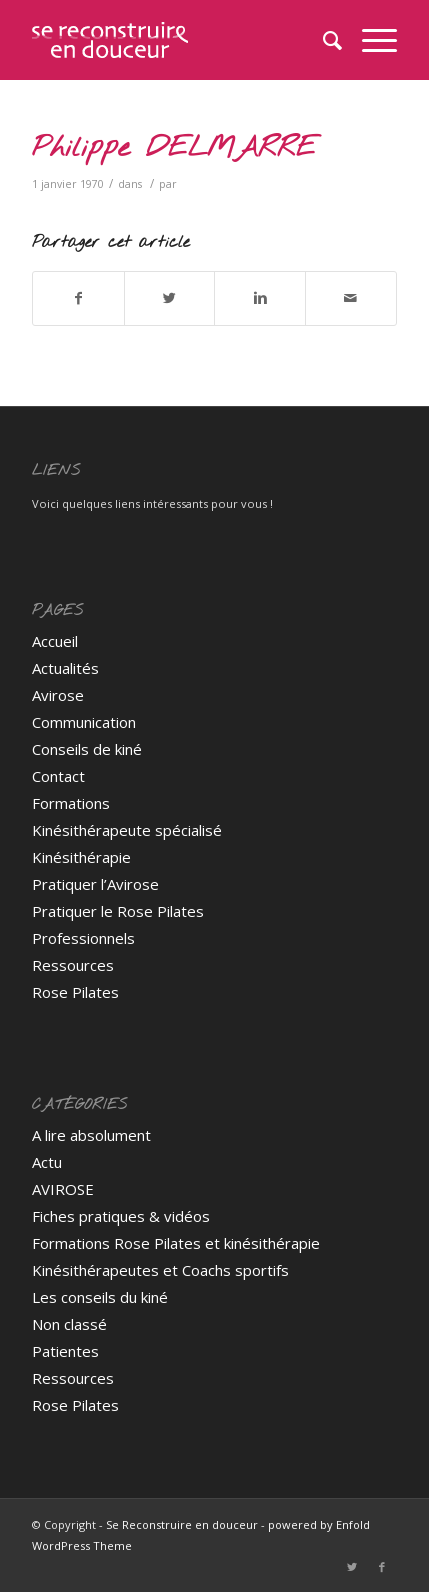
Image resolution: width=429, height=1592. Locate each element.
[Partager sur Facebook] (78, 298)
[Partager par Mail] (351, 298)
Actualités (65, 668)
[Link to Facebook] (382, 1567)
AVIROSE (63, 1189)
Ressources (73, 965)
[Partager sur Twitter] (170, 298)
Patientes (65, 1351)
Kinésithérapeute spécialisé (127, 830)
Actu (47, 1162)
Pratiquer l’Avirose (95, 884)
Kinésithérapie (81, 857)
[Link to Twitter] (352, 1567)
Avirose (58, 695)
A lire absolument (91, 1135)
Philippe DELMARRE (174, 148)
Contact (58, 776)
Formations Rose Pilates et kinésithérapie (176, 1243)
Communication (84, 722)
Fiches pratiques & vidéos (121, 1216)
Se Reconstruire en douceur (182, 1524)
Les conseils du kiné (100, 1297)
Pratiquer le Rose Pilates (118, 911)
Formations (71, 803)
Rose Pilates (75, 992)
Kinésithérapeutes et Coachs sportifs (160, 1270)
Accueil (55, 641)
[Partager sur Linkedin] (260, 298)
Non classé (69, 1324)
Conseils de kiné (87, 749)
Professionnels (83, 938)
